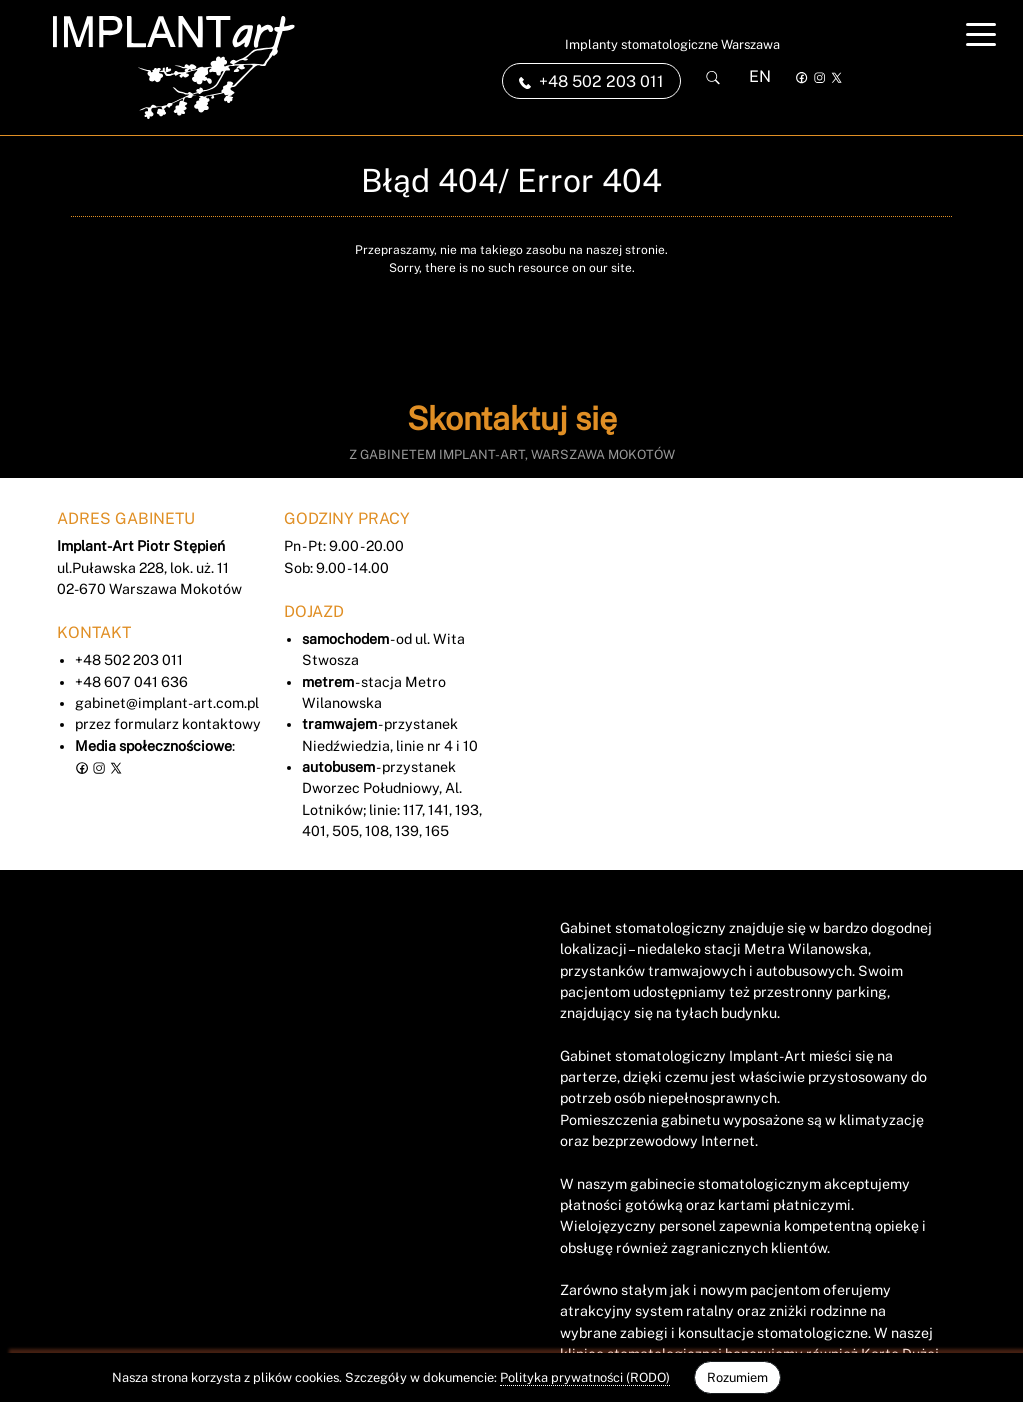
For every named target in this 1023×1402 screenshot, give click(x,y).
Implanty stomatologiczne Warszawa (672, 44)
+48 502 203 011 (129, 660)
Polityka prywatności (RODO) (585, 1377)
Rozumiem (737, 1377)
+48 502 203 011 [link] (591, 81)
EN (760, 76)
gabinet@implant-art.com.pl (167, 703)
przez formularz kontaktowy (168, 724)
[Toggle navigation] (981, 34)
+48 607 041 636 (131, 682)
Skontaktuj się (512, 418)
